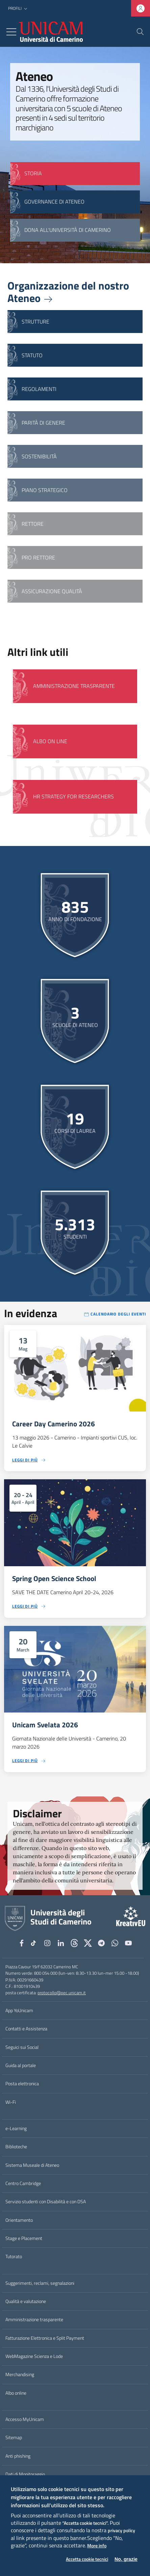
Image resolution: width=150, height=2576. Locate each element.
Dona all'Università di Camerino (67, 230)
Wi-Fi (10, 2102)
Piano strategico (45, 490)
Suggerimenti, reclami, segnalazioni (39, 2283)
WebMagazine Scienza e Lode (34, 2356)
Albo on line (50, 741)
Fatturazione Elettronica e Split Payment (44, 2338)
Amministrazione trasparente (34, 2319)
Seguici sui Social (22, 2047)
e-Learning (16, 2128)
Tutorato (13, 2256)
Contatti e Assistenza (26, 2028)
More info (96, 2545)
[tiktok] (34, 1943)
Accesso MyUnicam (24, 2419)
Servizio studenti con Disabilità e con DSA (45, 2201)
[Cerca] (140, 32)
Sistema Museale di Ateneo (32, 2165)
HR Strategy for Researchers (73, 796)
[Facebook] (21, 1943)
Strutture (35, 321)
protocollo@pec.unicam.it (62, 1992)
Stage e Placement (23, 2238)
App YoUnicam (19, 2010)
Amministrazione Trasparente (74, 686)
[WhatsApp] (115, 1943)
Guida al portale (20, 2065)
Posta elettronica (22, 2083)
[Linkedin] (61, 1943)
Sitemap (13, 2437)
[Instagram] (47, 1943)
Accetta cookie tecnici (87, 2559)
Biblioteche (16, 2146)
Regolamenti (39, 389)
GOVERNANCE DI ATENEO (54, 202)
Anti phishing (17, 2456)
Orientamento (19, 2220)
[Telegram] (101, 1943)
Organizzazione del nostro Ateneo (68, 291)
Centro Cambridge (23, 2183)
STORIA (33, 173)
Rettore (33, 524)
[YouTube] (128, 1943)
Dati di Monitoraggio (25, 2474)
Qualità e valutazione (25, 2301)
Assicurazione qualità (52, 591)
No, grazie (126, 2559)
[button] (18, 8)
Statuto (32, 355)
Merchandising (19, 2374)
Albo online (15, 2393)
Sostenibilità (39, 456)
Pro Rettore (38, 557)
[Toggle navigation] (11, 32)
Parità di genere (43, 423)
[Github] (74, 1943)
